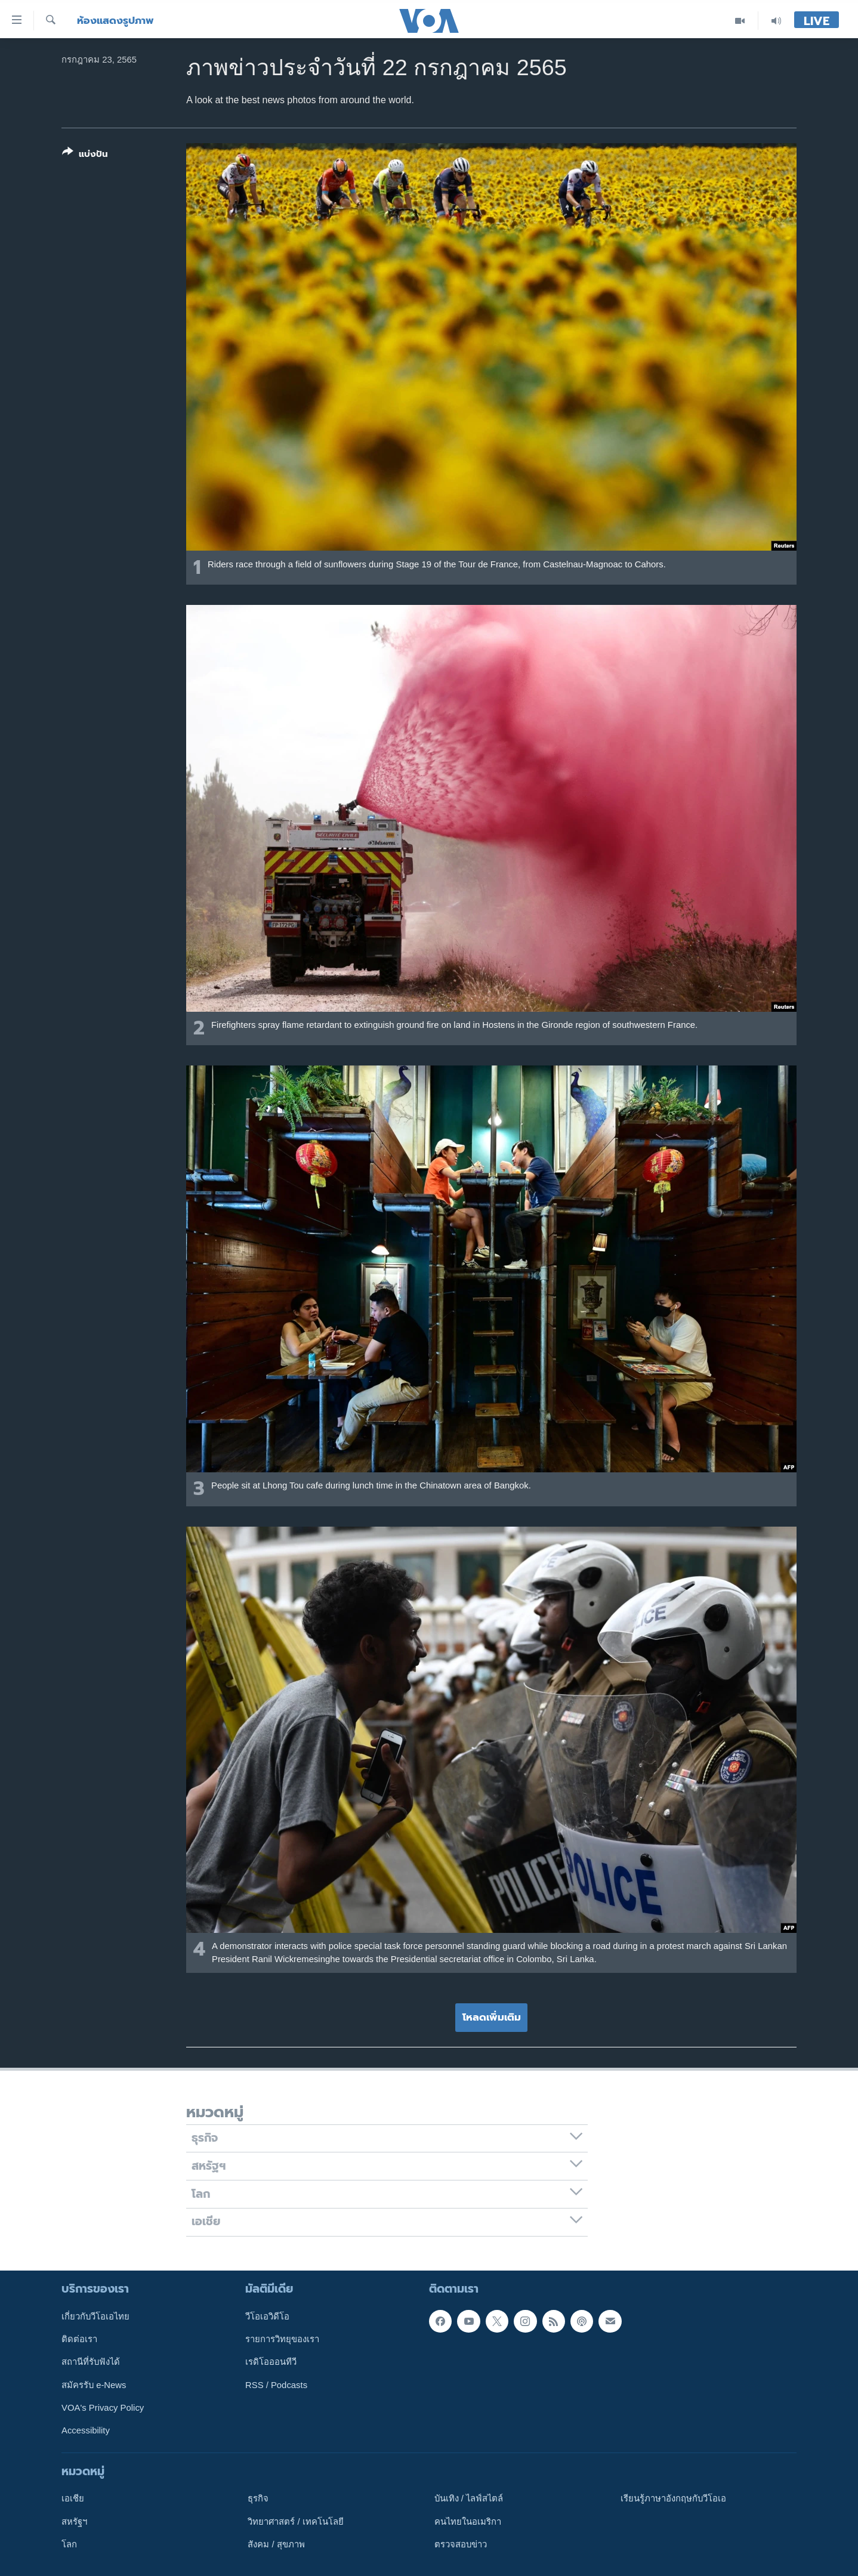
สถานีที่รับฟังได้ (90, 2362)
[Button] (85, 155)
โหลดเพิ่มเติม (491, 2017)
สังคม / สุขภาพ (276, 2544)
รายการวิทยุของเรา (282, 2339)
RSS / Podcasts (276, 2384)
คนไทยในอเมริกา (467, 2521)
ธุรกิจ (258, 2498)
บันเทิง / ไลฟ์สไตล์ (468, 2498)
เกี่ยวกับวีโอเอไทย (95, 2316)
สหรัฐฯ (74, 2521)
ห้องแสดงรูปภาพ (115, 20)
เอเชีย (72, 2498)
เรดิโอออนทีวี (271, 2362)
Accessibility (85, 2430)
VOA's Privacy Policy (102, 2407)
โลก (69, 2544)
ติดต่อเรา (79, 2339)
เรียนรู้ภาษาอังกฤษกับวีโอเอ (673, 2498)
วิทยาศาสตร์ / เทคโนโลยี (295, 2521)
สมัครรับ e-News (93, 2384)
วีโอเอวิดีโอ (267, 2316)
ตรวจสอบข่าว (460, 2544)
